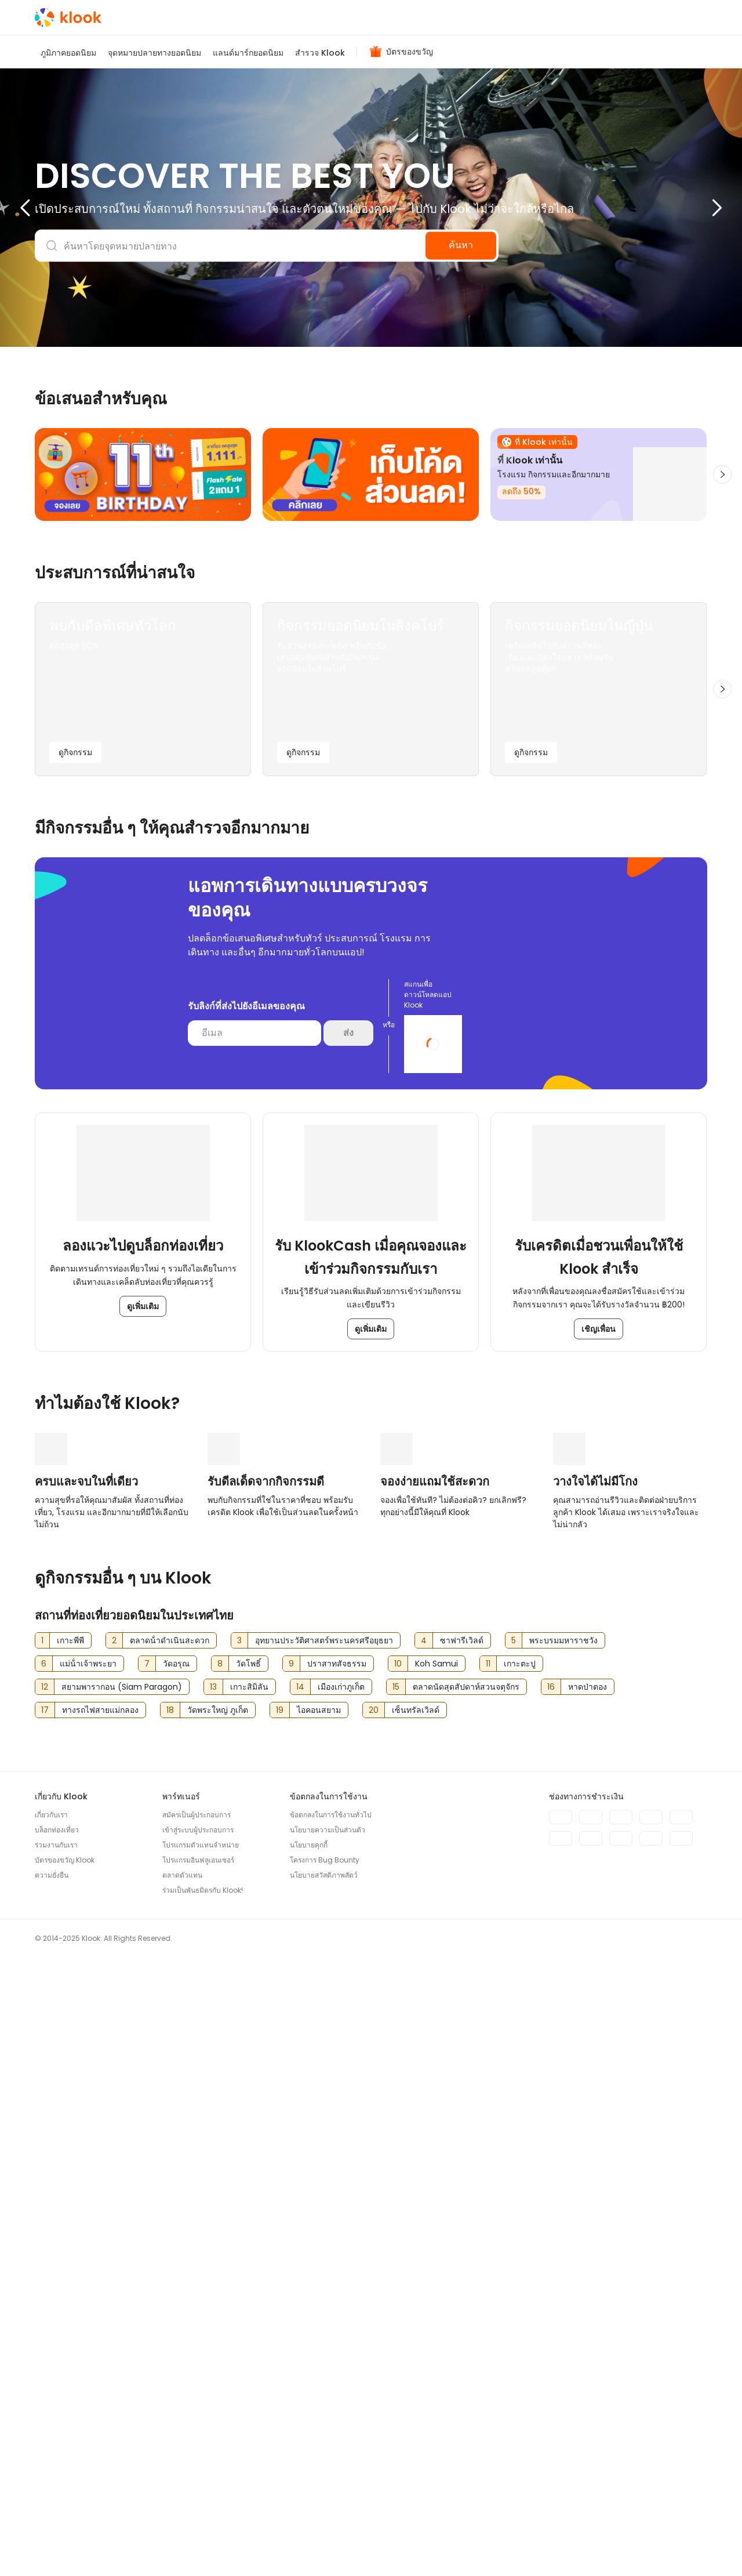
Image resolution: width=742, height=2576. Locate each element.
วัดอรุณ (176, 2270)
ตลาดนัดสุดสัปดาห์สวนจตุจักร (466, 2293)
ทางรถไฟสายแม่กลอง (100, 2316)
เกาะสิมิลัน (249, 2293)
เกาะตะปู (520, 2270)
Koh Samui (436, 2270)
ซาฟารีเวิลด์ (461, 2246)
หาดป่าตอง (587, 2293)
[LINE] (701, 2546)
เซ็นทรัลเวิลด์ (415, 2316)
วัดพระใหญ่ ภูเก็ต (217, 2316)
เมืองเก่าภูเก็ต (341, 2293)
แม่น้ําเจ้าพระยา (88, 2270)
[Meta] (632, 2546)
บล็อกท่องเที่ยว (57, 2436)
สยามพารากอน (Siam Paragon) (121, 2293)
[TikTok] (678, 2546)
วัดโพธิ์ (248, 2270)
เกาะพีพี (70, 2246)
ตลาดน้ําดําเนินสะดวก (169, 2246)
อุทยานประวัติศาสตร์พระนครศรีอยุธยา (324, 2246)
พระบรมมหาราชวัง (563, 2246)
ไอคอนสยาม (319, 2316)
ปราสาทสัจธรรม (336, 2270)
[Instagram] (655, 2546)
